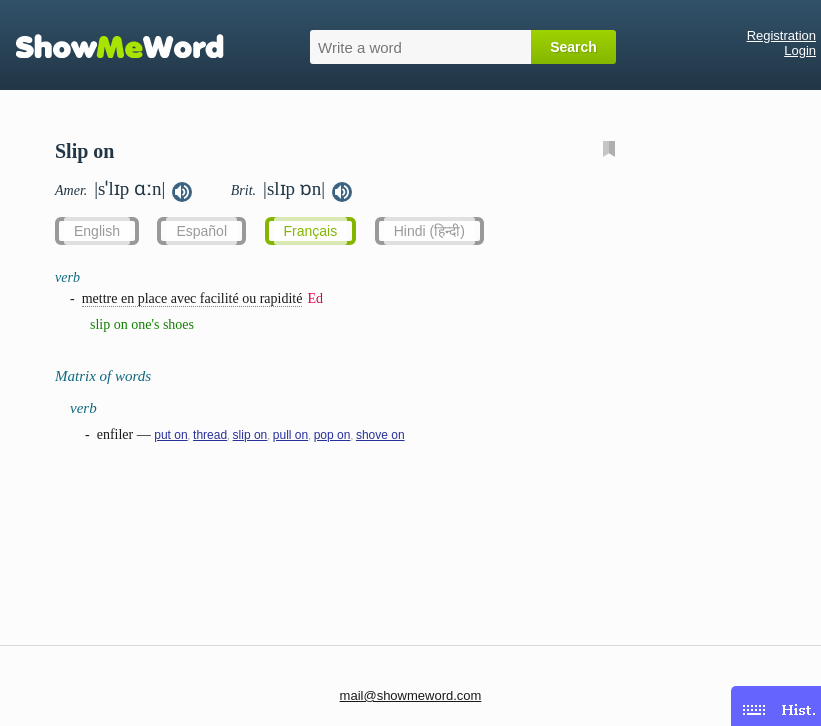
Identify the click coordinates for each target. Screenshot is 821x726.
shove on (380, 435)
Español (201, 231)
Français (311, 231)
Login (800, 50)
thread (210, 435)
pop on (332, 435)
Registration (781, 35)
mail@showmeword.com (411, 695)
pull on (290, 435)
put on (170, 435)
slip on (250, 435)
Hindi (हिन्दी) (429, 231)
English (97, 231)
